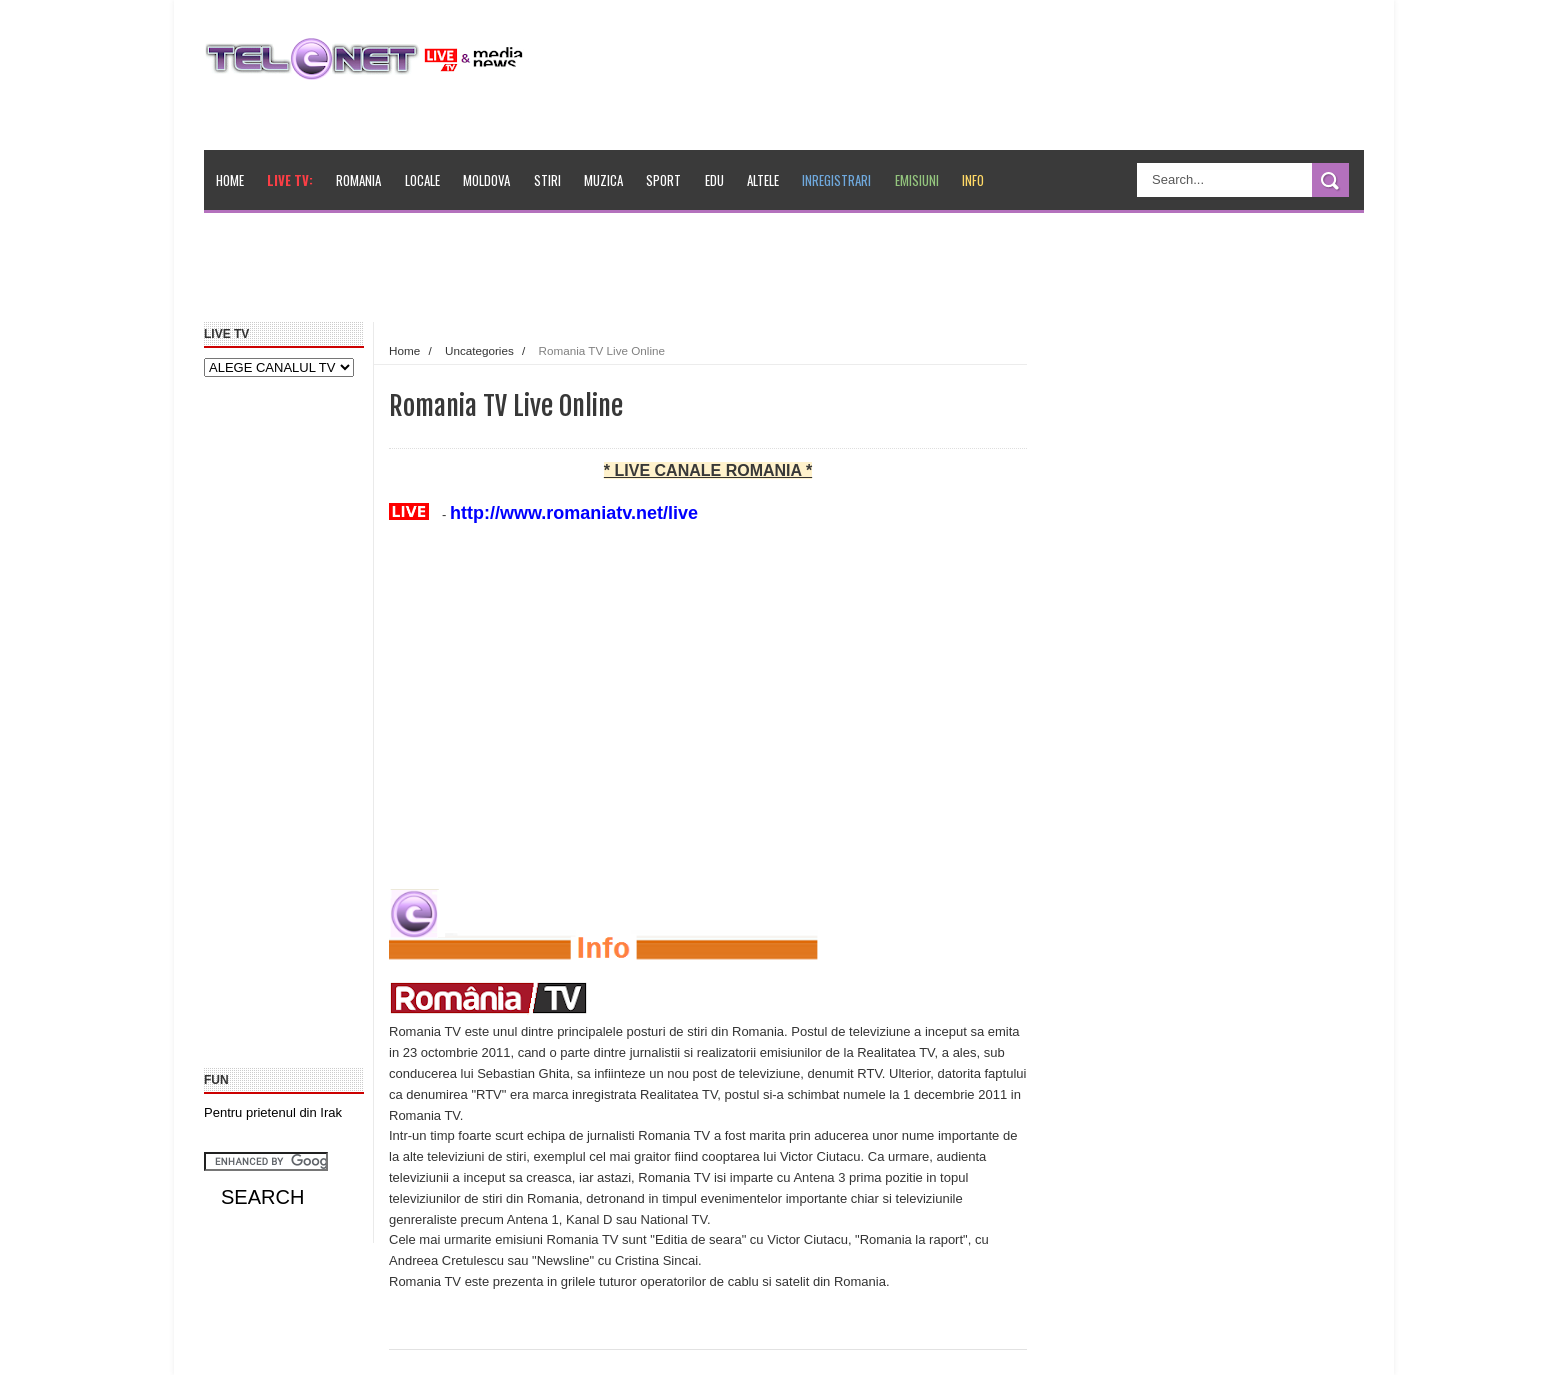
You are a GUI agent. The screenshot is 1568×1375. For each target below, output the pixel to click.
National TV (674, 1219)
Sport (663, 180)
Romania (358, 180)
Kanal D (589, 1219)
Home (230, 180)
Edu (714, 180)
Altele (763, 180)
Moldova (486, 180)
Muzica (603, 180)
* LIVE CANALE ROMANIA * (708, 470)
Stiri (547, 180)
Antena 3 (819, 1177)
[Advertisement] (665, 274)
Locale (422, 180)
